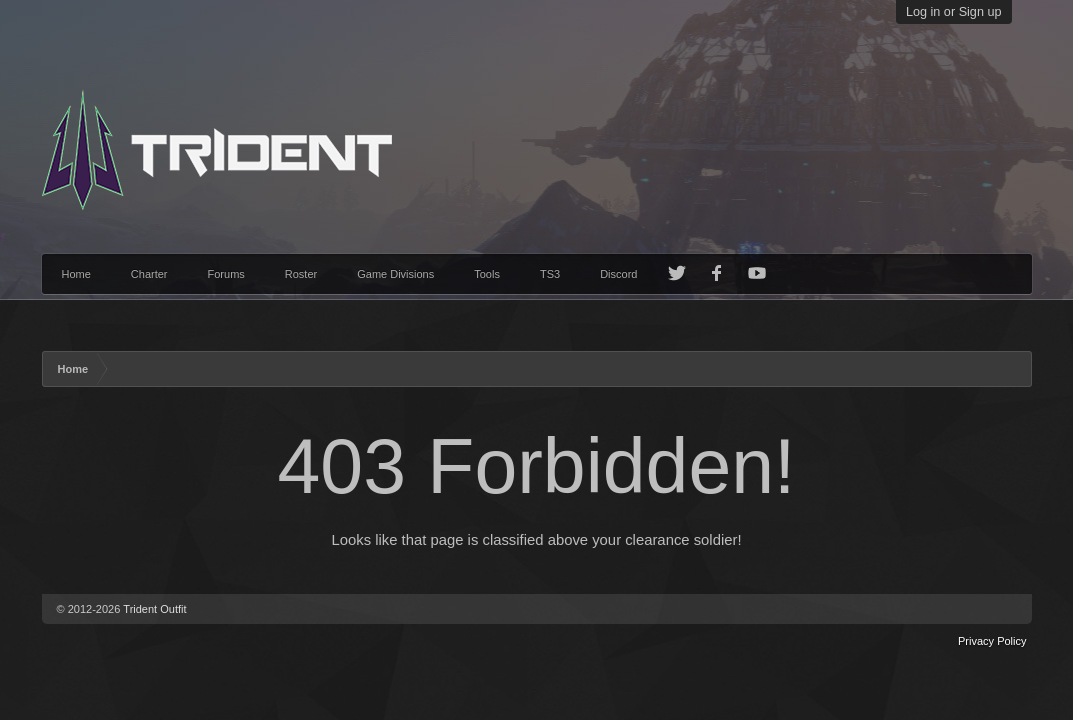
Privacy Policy (992, 641)
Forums (226, 274)
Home (76, 274)
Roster (301, 274)
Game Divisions (395, 274)
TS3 (550, 274)
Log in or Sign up (954, 12)
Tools (487, 274)
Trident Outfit (154, 609)
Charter (149, 274)
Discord (618, 274)
